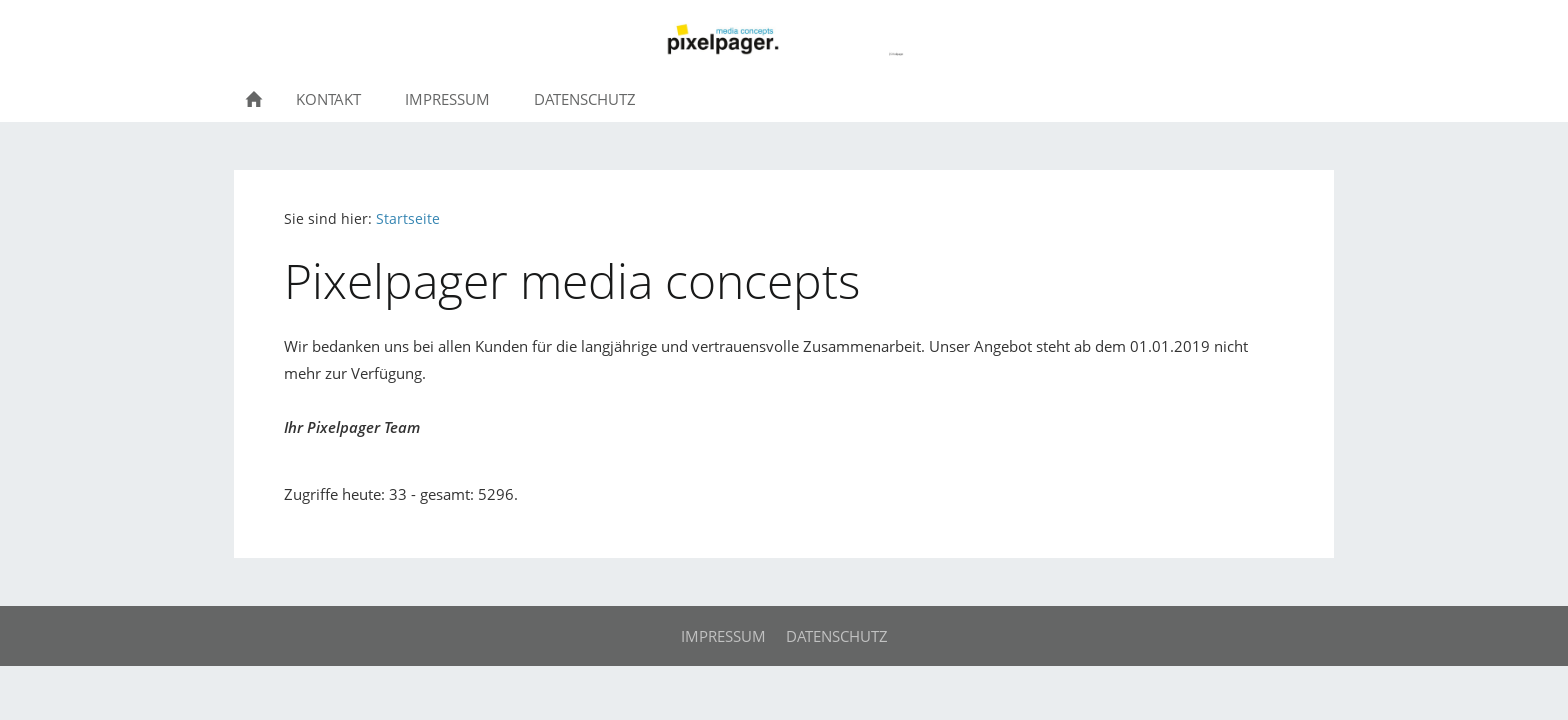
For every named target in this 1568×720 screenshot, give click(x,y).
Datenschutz (837, 636)
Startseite (408, 219)
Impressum (723, 636)
